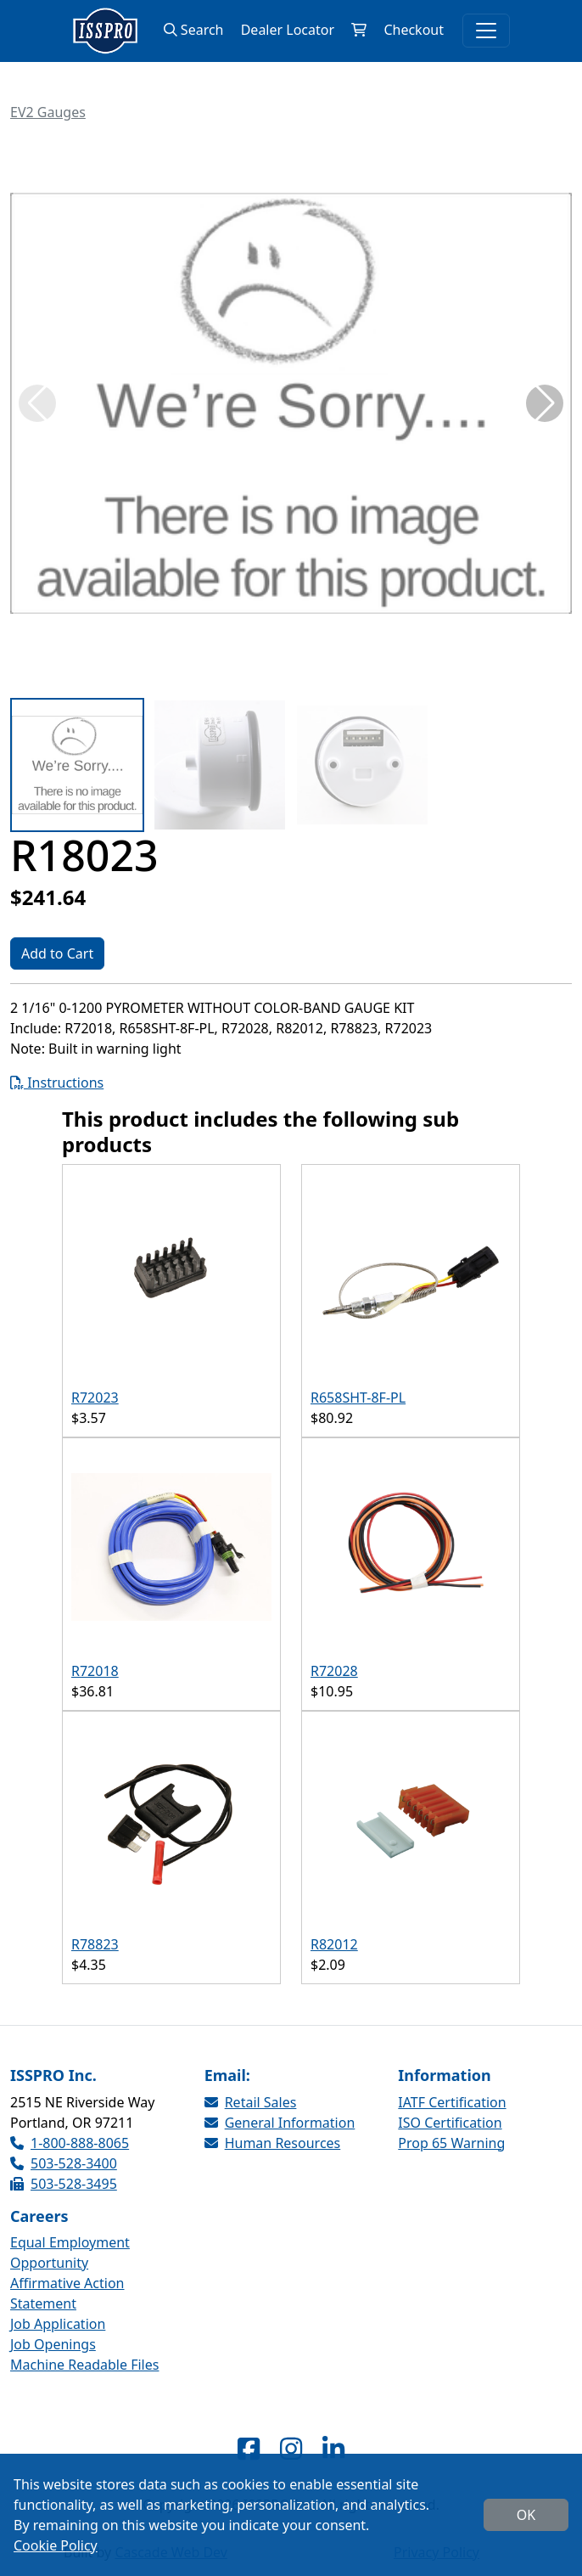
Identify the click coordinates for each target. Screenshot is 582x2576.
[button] (544, 403)
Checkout (413, 29)
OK (526, 2515)
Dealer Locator (287, 29)
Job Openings (53, 2344)
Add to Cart (57, 953)
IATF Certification (452, 2102)
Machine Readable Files (84, 2364)
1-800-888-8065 (69, 2143)
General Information (279, 2122)
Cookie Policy (56, 2545)
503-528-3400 (63, 2163)
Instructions (57, 1082)
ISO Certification (449, 2122)
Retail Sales (250, 2102)
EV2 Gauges (48, 112)
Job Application (57, 2323)
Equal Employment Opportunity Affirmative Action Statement (70, 2273)
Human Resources (272, 2143)
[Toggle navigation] (486, 31)
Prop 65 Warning (451, 2143)
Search (194, 29)
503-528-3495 (63, 2183)
